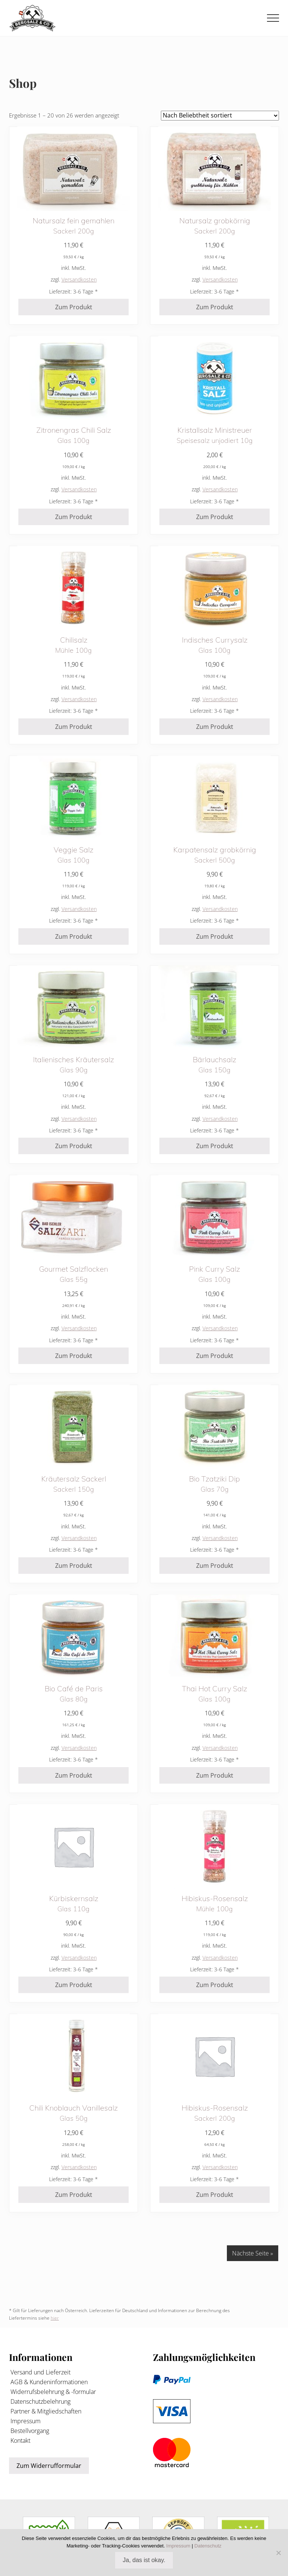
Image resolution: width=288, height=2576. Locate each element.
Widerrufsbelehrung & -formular (52, 2392)
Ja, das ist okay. (144, 2560)
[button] (273, 18)
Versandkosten (79, 279)
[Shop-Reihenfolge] (220, 115)
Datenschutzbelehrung (39, 2401)
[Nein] (278, 2552)
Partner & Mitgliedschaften (45, 2411)
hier (55, 2318)
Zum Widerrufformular (48, 2466)
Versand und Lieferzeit (39, 2372)
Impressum (24, 2421)
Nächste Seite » (252, 2253)
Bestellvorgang (29, 2431)
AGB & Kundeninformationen (48, 2382)
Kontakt (19, 2440)
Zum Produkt (73, 307)
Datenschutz (207, 2546)
